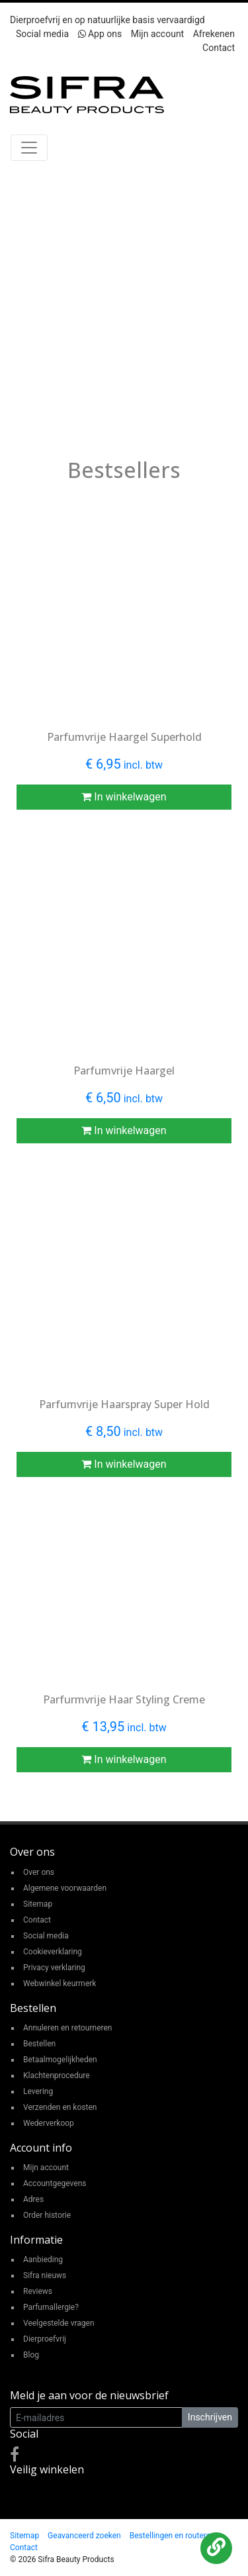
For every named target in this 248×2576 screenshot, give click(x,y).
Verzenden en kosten (60, 2107)
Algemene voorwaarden (64, 1888)
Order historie (47, 2215)
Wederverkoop (48, 2123)
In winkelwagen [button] (123, 796)
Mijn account (157, 33)
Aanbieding (43, 2259)
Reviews (37, 2291)
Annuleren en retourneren (67, 2027)
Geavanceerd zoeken (84, 2535)
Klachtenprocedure (56, 2075)
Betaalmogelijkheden (60, 2059)
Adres (33, 2199)
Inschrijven (210, 2417)
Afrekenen (214, 33)
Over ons (38, 1872)
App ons (100, 33)
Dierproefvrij (44, 2339)
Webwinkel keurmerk (59, 1983)
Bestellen (39, 2043)
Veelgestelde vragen (59, 2323)
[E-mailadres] (96, 2417)
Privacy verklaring (54, 1967)
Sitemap (37, 1904)
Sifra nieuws (44, 2275)
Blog (31, 2355)
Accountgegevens (54, 2183)
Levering (38, 2091)
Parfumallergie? (51, 2307)
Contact (218, 47)
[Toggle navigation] (29, 147)
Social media (42, 33)
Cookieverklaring (52, 1951)
